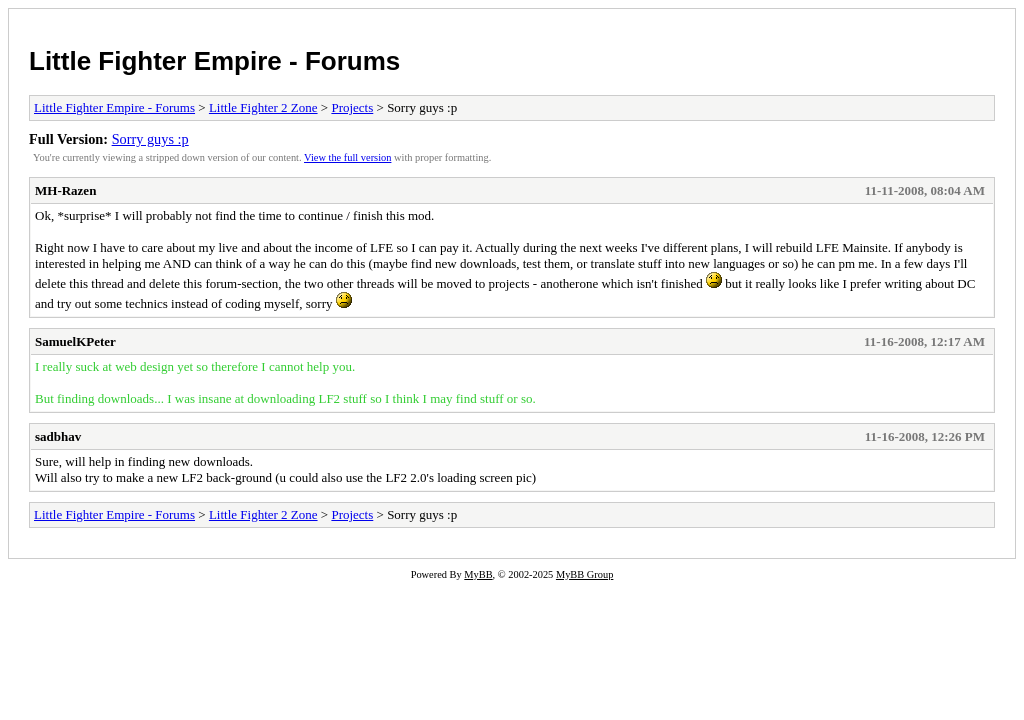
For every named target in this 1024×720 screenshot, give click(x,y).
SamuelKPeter (75, 341)
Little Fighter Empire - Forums (214, 61)
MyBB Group (584, 574)
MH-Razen (65, 190)
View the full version (347, 157)
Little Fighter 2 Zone (263, 107)
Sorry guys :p (150, 139)
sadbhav (58, 436)
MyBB (478, 574)
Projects (352, 107)
